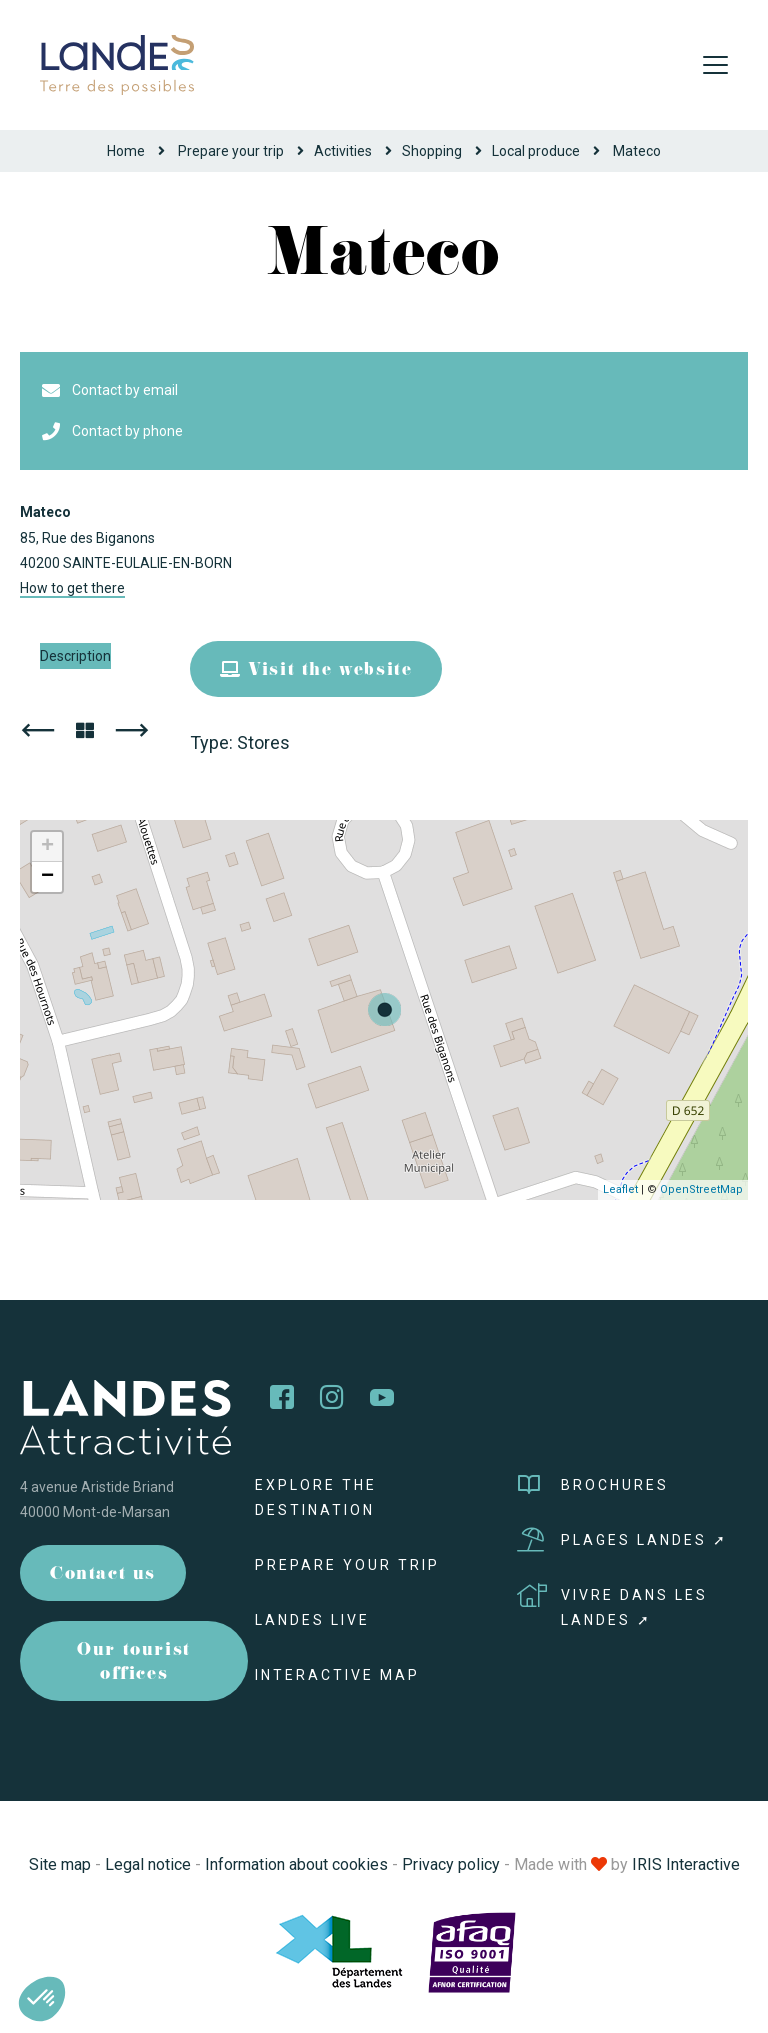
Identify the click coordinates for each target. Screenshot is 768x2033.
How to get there (72, 588)
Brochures (593, 1485)
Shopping (432, 151)
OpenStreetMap (701, 1189)
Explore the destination (316, 1497)
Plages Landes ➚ (622, 1540)
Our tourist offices (134, 1663)
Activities (343, 151)
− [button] (47, 877)
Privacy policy (451, 1864)
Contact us (103, 1575)
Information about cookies (296, 1864)
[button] (42, 1999)
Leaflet (620, 1189)
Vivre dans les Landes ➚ (612, 1605)
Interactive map (337, 1675)
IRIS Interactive (686, 1864)
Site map (60, 1864)
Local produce (536, 151)
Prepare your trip (231, 151)
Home (126, 151)
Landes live (312, 1620)
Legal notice (148, 1864)
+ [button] (47, 847)
